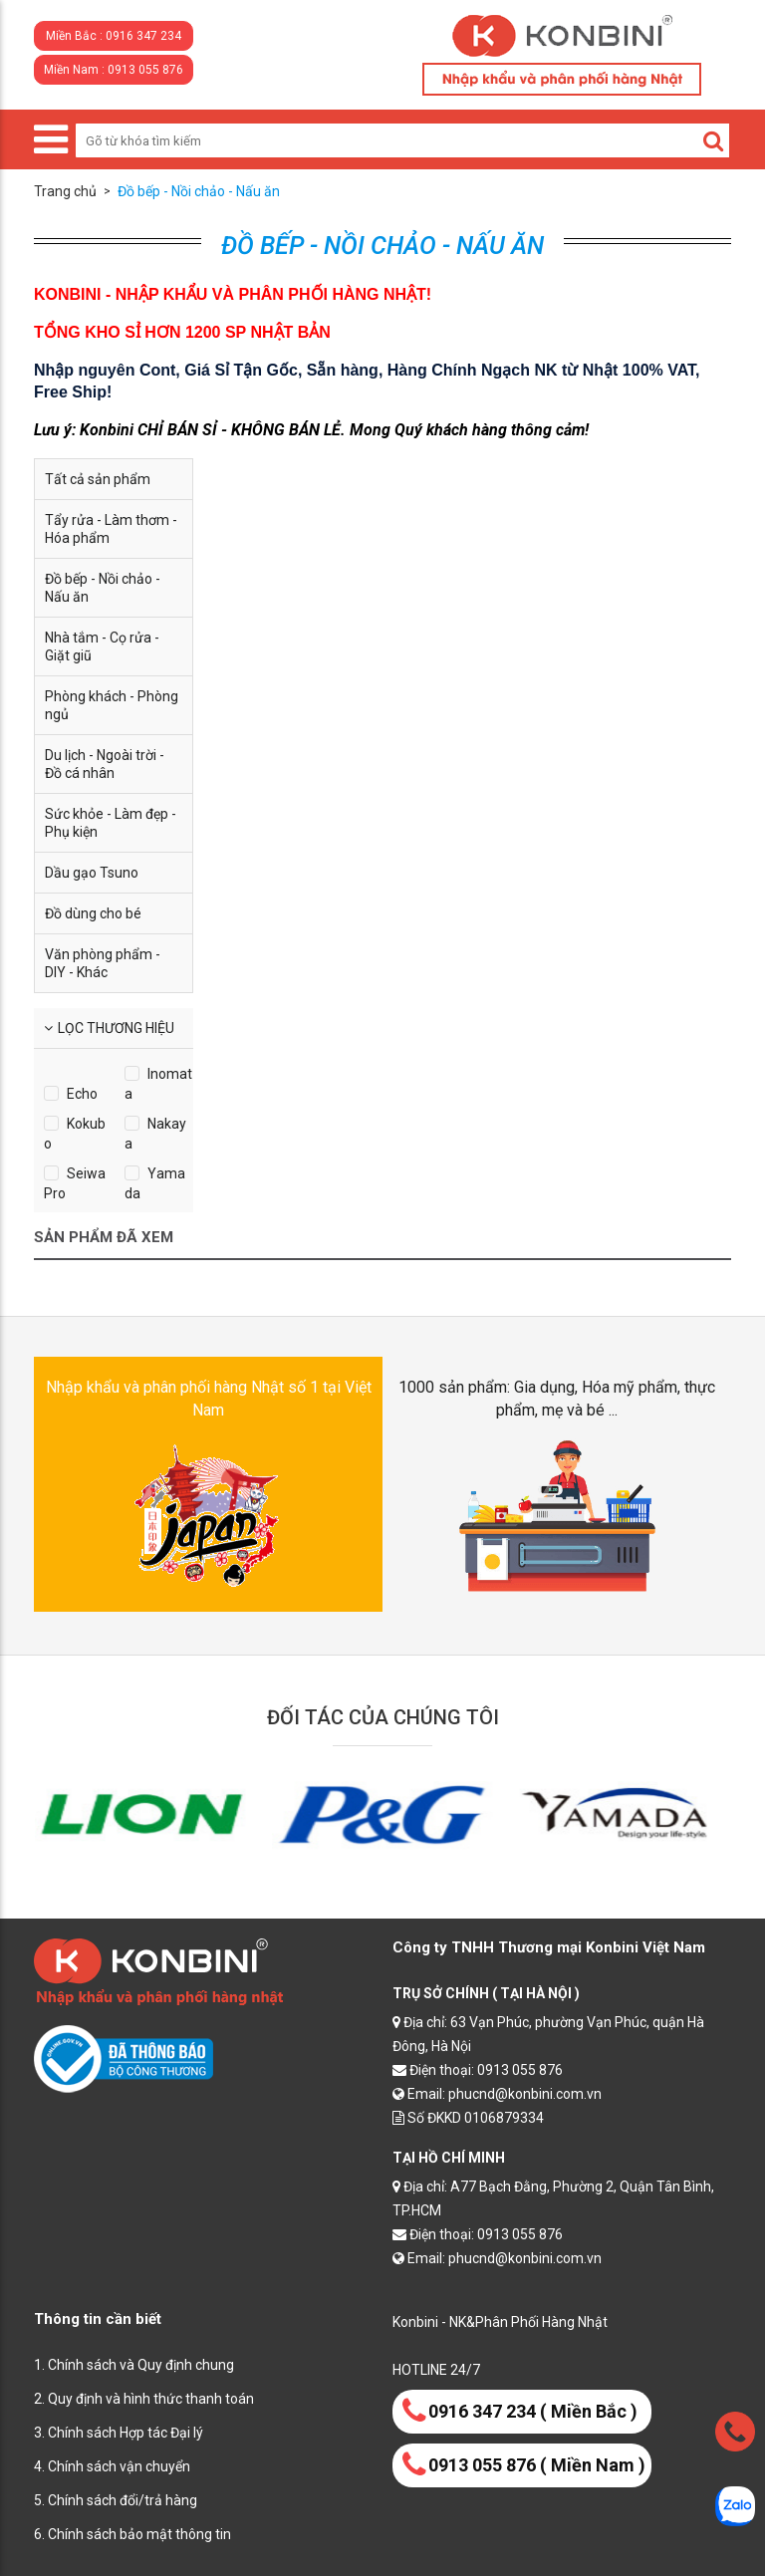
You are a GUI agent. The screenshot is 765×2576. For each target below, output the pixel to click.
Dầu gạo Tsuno (91, 873)
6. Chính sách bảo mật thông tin (132, 2534)
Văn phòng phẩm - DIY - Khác (102, 963)
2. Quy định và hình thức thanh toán (144, 2399)
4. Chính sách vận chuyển (112, 2466)
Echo (82, 1094)
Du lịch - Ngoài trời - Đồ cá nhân (104, 764)
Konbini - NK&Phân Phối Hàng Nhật (500, 2322)
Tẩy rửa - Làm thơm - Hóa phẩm (111, 529)
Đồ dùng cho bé (93, 913)
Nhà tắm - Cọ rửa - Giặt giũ (102, 646)
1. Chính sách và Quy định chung (134, 2365)
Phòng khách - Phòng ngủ (111, 705)
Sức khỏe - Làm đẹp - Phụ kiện (110, 823)
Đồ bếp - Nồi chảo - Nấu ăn (102, 588)
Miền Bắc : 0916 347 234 (113, 36)
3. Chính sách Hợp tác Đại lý (118, 2433)
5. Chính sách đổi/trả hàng (115, 2500)
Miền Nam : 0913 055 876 (113, 70)
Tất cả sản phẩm (97, 479)
